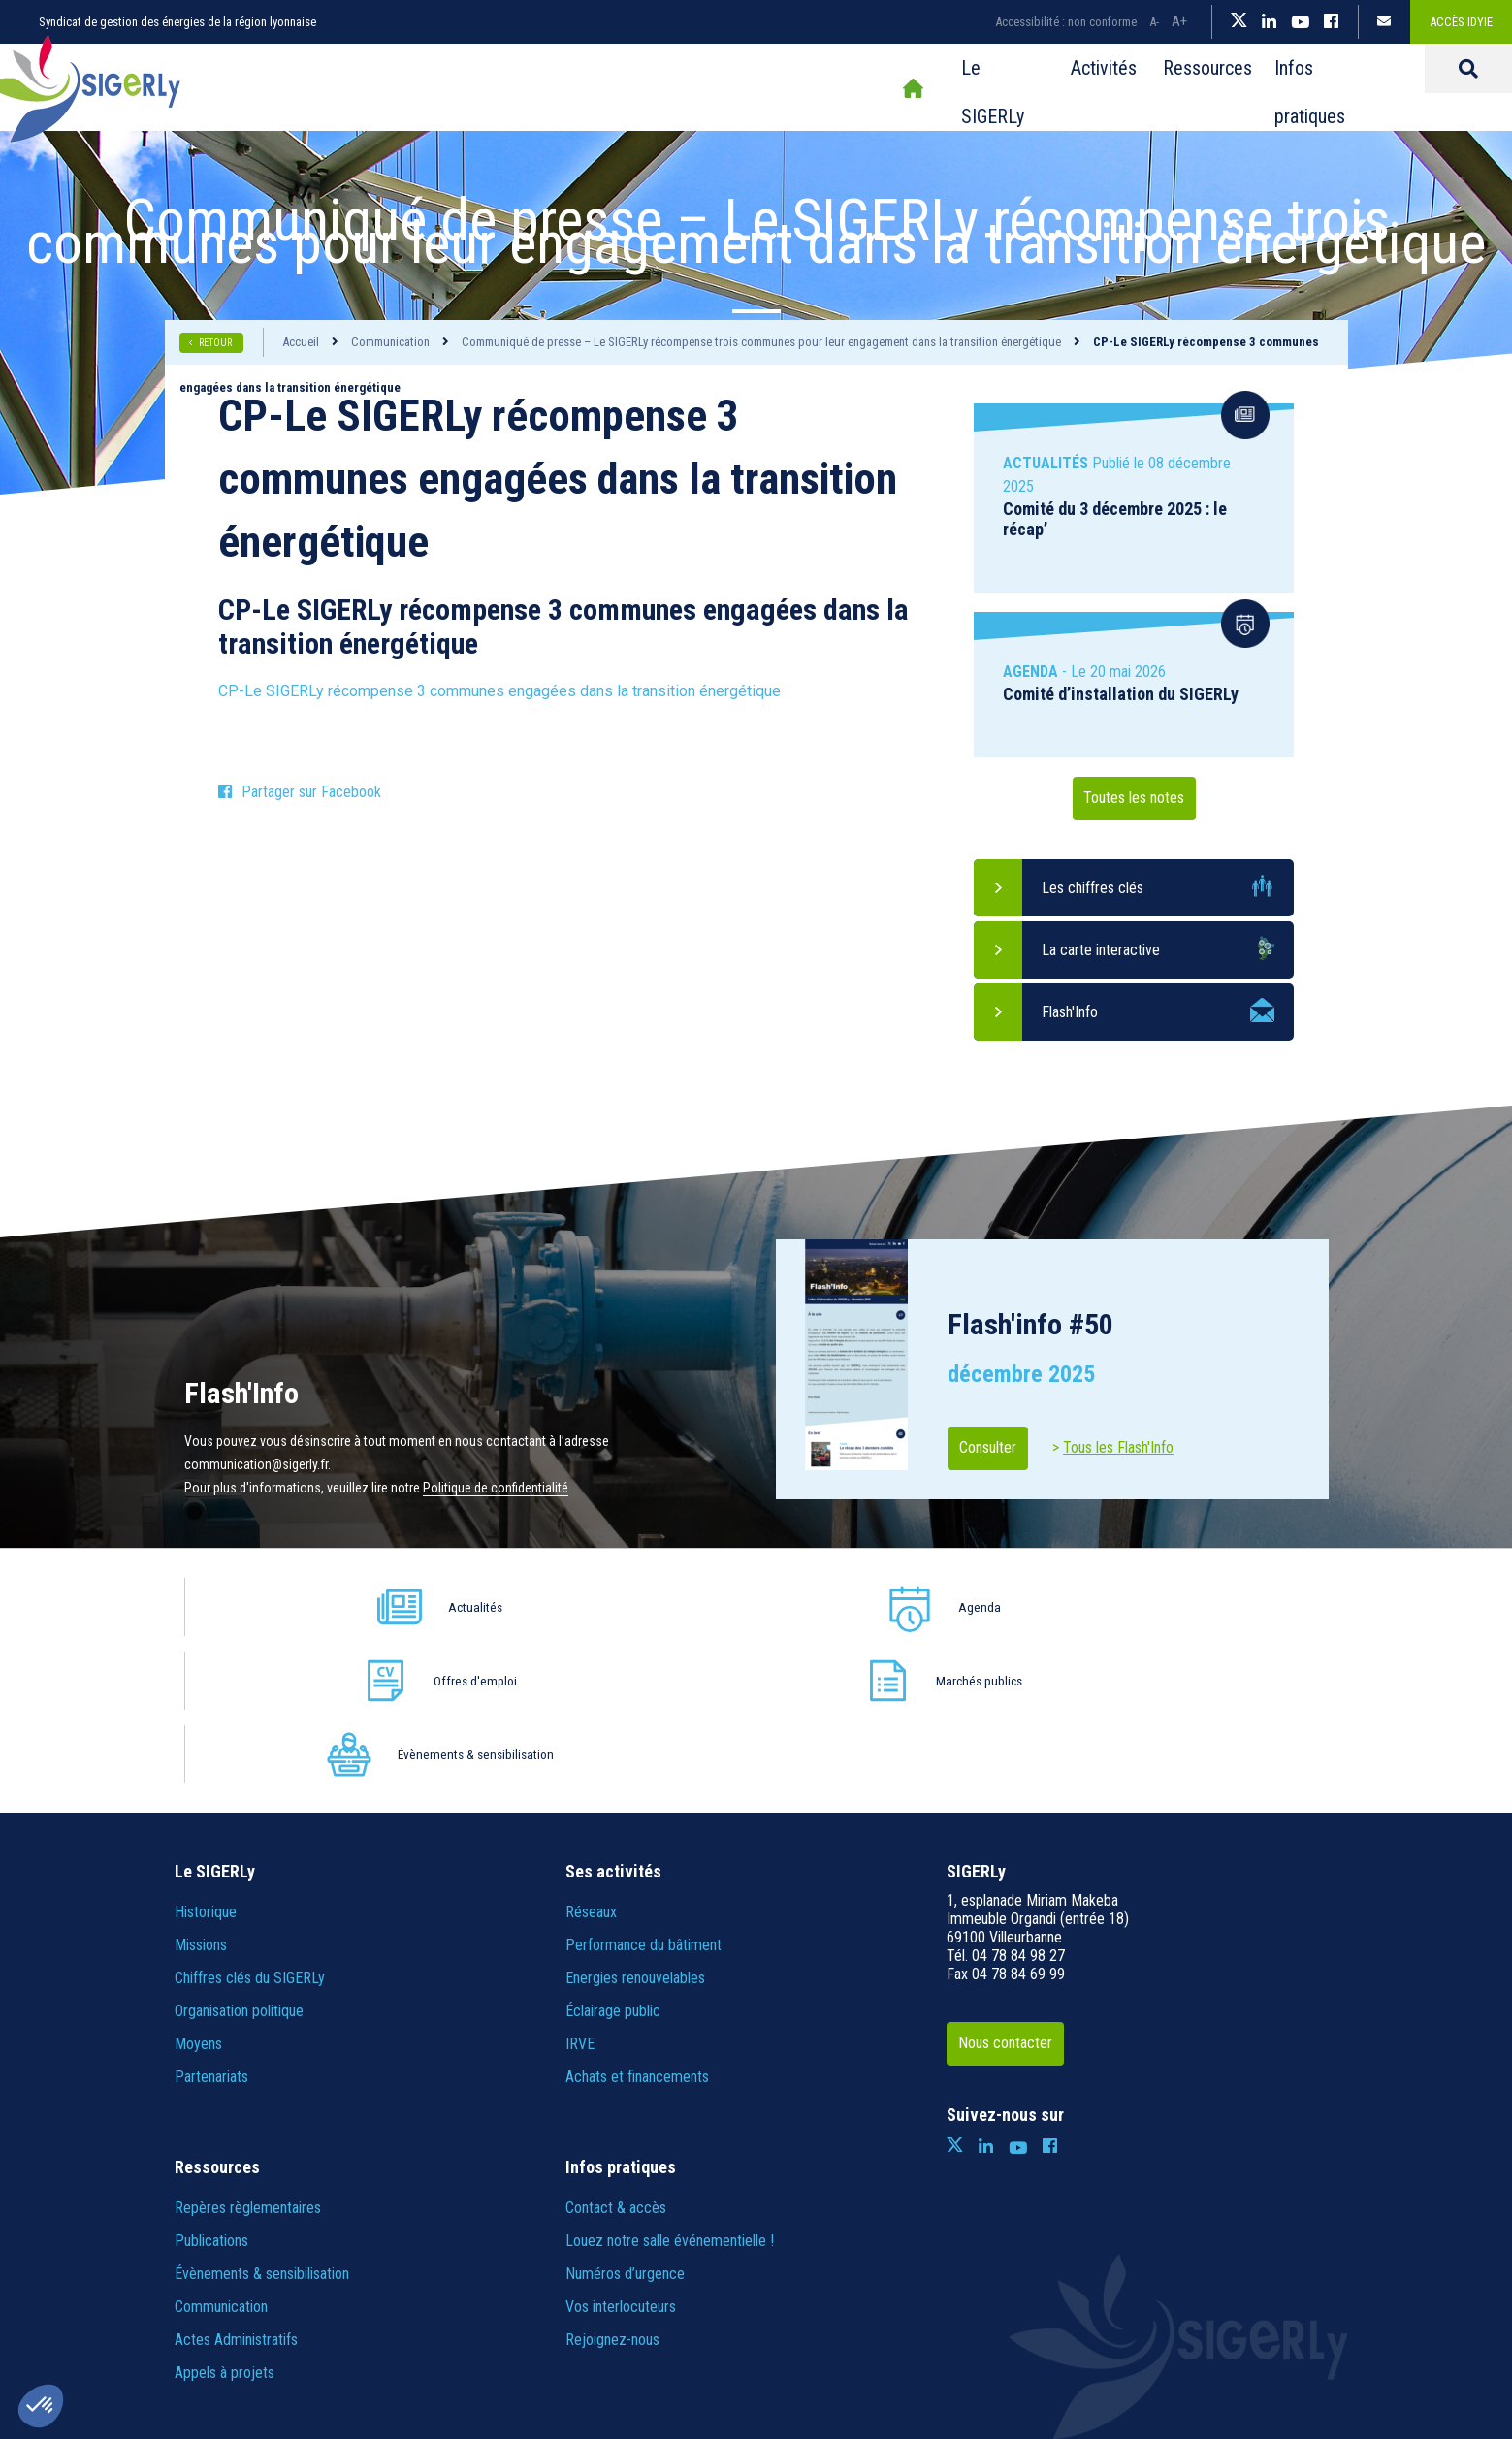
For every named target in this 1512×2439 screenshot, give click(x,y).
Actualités (337, 1606)
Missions (201, 1797)
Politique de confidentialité (495, 1487)
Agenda (567, 1606)
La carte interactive (1101, 950)
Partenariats (211, 1929)
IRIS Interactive (1055, 2326)
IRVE (580, 1896)
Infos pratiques (1144, 88)
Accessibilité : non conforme (1066, 22)
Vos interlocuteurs (620, 2159)
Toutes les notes (1134, 798)
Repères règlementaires (248, 2060)
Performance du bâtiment (643, 1797)
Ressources (1003, 88)
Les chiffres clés (1092, 888)
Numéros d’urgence (625, 2126)
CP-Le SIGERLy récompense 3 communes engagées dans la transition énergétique (499, 691)
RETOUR (216, 342)
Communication (390, 342)
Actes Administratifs (236, 2192)
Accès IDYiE (1461, 22)
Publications (211, 2093)
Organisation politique (239, 1863)
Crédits (826, 2326)
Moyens (198, 1896)
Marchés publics (1024, 1606)
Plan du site (446, 2326)
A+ (1179, 21)
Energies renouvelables (635, 1830)
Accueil (680, 88)
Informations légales (556, 2326)
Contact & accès (615, 2060)
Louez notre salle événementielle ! (669, 2093)
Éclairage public (612, 1863)
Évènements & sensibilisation (1249, 1607)
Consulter (1001, 1448)
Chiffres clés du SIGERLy (250, 1830)
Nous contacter (1021, 1896)
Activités (887, 88)
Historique (206, 1764)
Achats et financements (637, 1929)
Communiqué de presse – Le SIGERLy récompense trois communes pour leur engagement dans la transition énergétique (761, 342)
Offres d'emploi (795, 1606)
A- (1154, 22)
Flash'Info (1070, 1012)
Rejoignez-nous (612, 2192)
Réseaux (591, 1764)
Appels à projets (224, 2225)
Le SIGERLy (772, 88)
